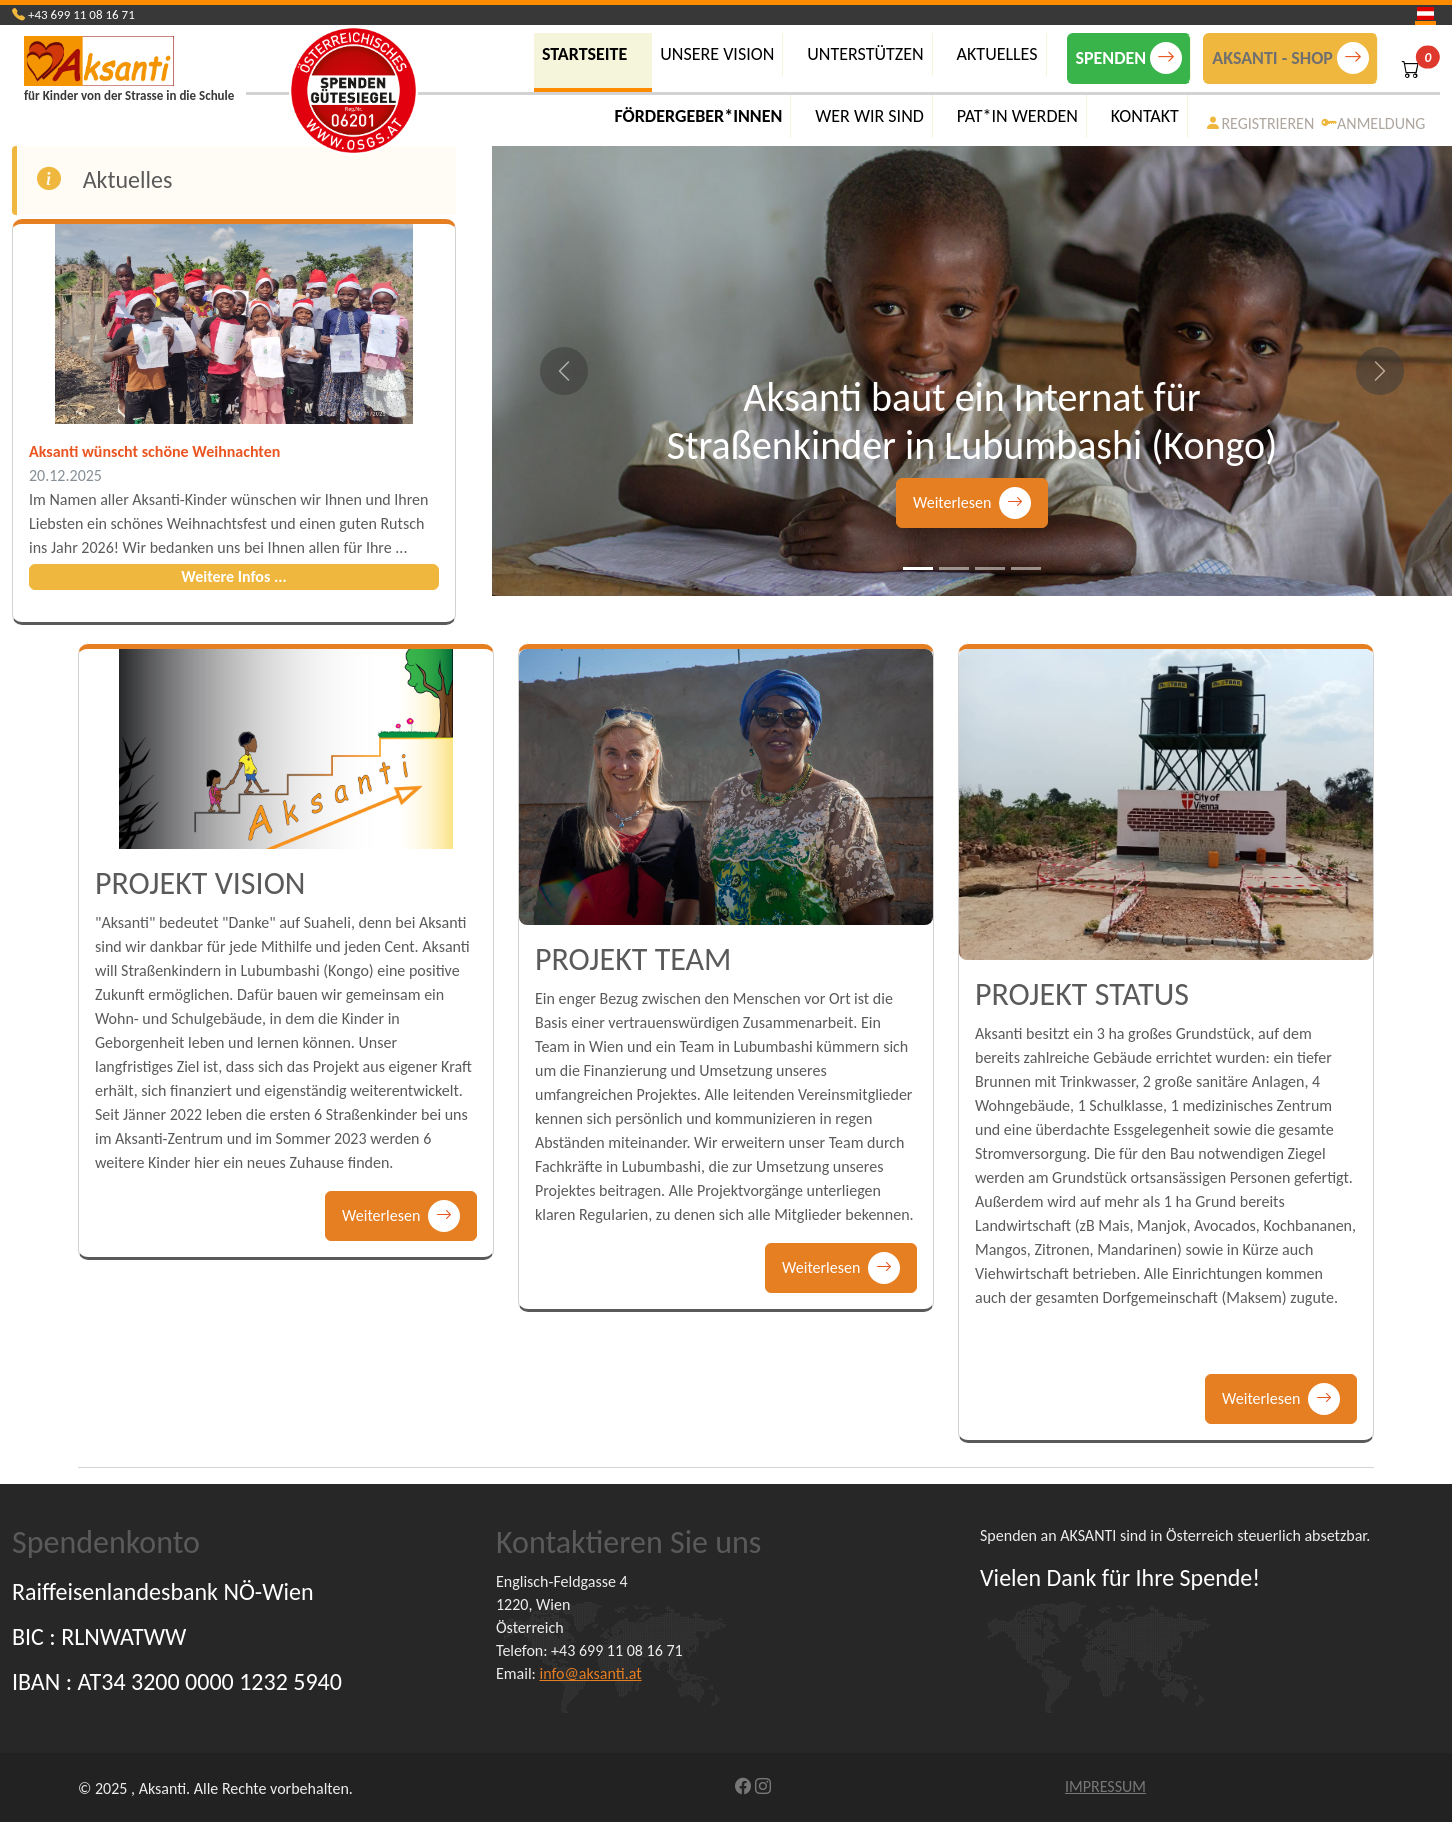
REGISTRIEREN (1259, 123)
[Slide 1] (918, 568)
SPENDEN (1129, 58)
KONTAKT (1145, 116)
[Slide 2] (954, 568)
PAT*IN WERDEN (1017, 116)
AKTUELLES (997, 54)
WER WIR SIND (869, 116)
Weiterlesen (972, 503)
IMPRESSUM (1105, 1786)
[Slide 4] (1026, 568)
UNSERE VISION (717, 54)
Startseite (584, 54)
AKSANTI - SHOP (1290, 58)
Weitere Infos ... (234, 576)
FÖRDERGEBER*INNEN (698, 116)
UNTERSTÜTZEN (865, 54)
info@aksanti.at (591, 1673)
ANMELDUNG (1373, 123)
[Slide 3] (990, 568)
